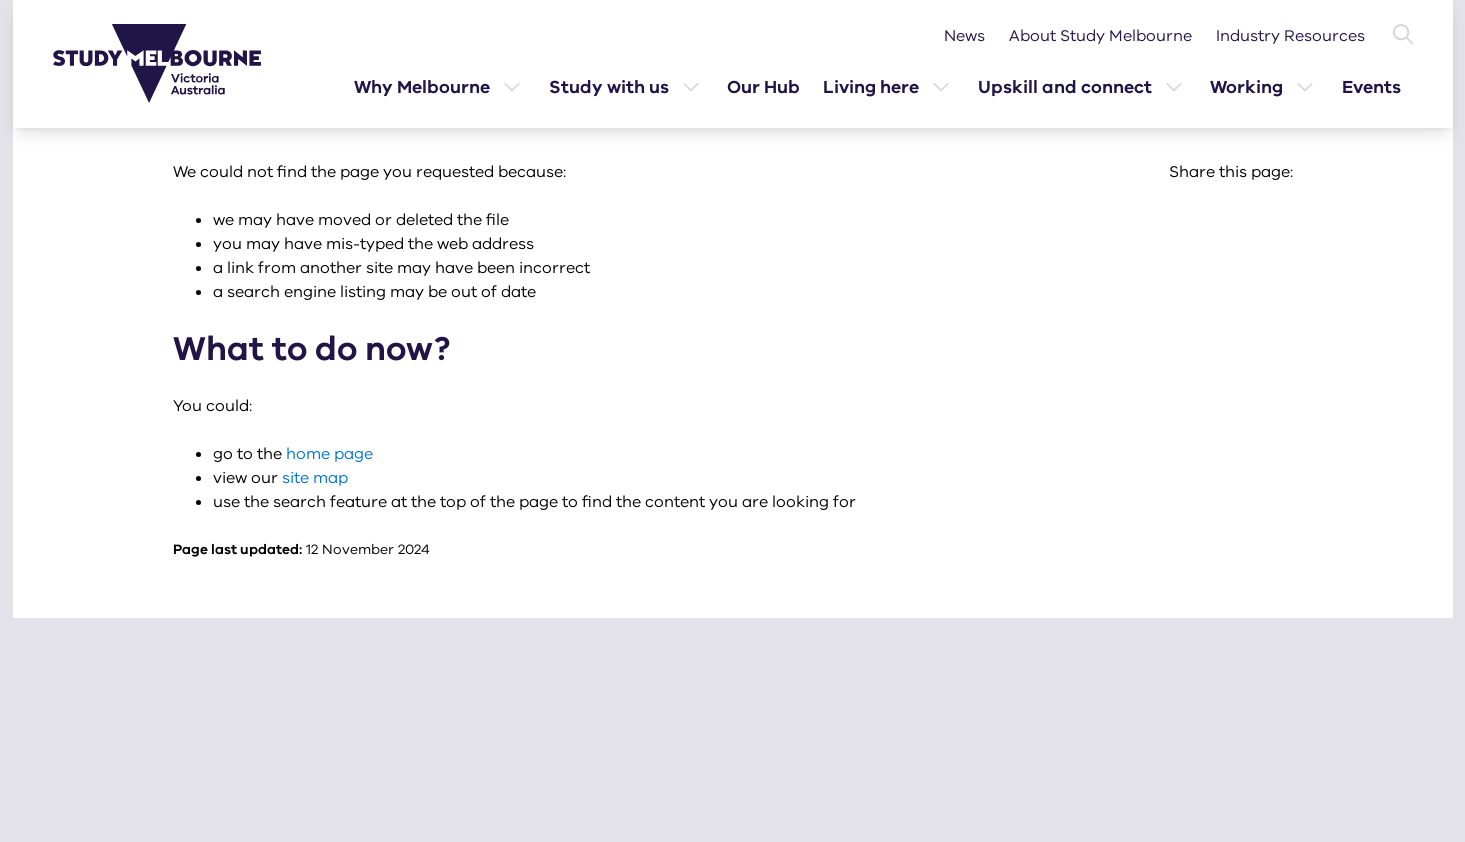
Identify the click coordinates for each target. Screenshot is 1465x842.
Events (1371, 87)
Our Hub (763, 87)
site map (315, 478)
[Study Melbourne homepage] (169, 63)
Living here (871, 87)
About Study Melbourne (1100, 36)
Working (1246, 87)
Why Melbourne (422, 87)
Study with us (609, 87)
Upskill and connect (1065, 87)
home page (329, 454)
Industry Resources (1290, 36)
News (964, 36)
